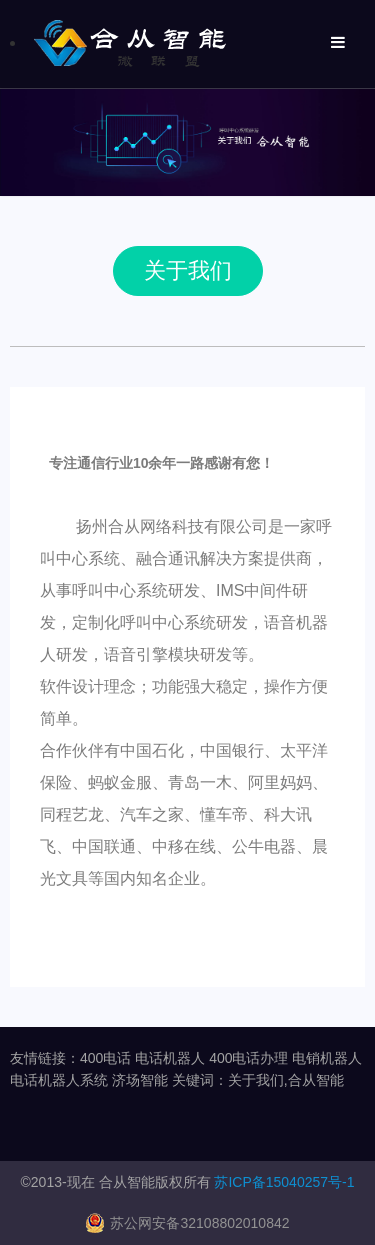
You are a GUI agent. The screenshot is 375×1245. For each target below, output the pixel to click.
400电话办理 (248, 1058)
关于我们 (188, 270)
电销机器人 (327, 1058)
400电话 (105, 1058)
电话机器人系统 (59, 1080)
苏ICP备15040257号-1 (284, 1182)
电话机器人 (170, 1058)
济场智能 (140, 1080)
